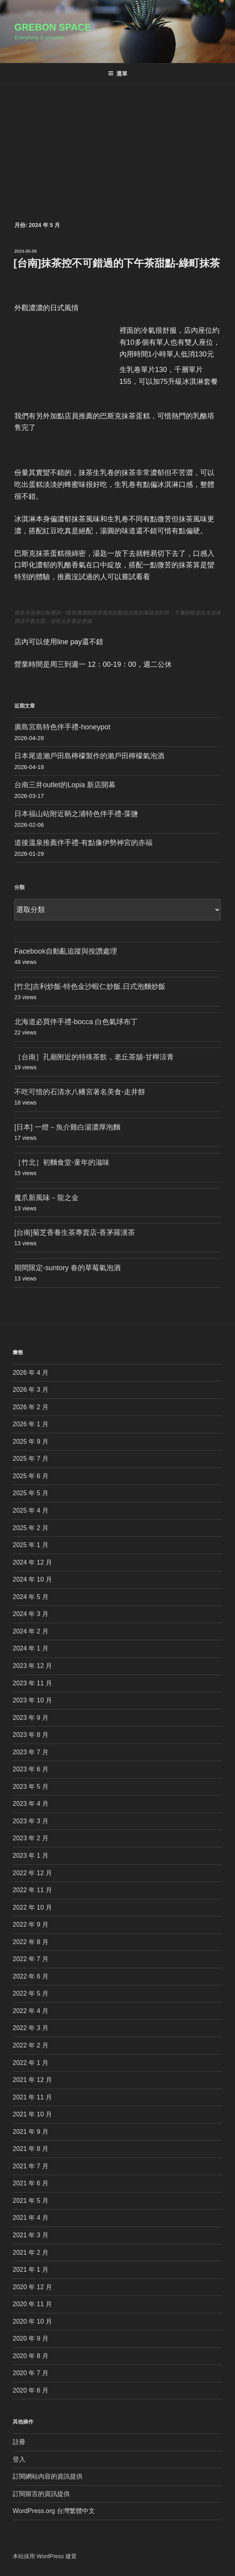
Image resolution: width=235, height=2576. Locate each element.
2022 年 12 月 (32, 1873)
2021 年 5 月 (30, 2200)
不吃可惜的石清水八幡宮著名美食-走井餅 (79, 1092)
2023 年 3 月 (30, 1821)
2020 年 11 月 (32, 2304)
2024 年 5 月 (30, 1596)
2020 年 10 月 (32, 2321)
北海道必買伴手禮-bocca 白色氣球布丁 (76, 1022)
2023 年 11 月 (32, 1683)
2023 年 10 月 (32, 1700)
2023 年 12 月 (32, 1665)
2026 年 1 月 (30, 1424)
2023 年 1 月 (30, 1855)
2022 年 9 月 (30, 1924)
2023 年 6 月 (30, 1769)
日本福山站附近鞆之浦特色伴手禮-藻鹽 (76, 814)
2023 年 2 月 (30, 1838)
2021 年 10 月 (32, 2114)
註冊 (19, 2442)
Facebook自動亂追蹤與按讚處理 (65, 951)
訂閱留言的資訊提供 (41, 2493)
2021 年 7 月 (30, 2166)
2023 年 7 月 (30, 1752)
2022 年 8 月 (30, 1942)
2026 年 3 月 (30, 1389)
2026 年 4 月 (30, 1372)
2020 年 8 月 (30, 2356)
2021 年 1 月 (30, 2269)
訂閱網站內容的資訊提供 (48, 2476)
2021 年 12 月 (32, 2079)
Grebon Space (52, 27)
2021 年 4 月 (30, 2217)
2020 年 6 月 (30, 2390)
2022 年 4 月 (30, 2010)
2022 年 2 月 (30, 2045)
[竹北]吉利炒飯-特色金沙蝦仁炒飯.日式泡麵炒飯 (90, 986)
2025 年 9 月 (30, 1441)
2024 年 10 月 (32, 1579)
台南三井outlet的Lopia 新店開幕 (65, 785)
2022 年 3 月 (30, 2028)
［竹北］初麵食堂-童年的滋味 (62, 1162)
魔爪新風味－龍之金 (46, 1198)
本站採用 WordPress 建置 (45, 2556)
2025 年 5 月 (30, 1493)
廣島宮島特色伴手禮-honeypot (62, 727)
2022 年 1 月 (30, 2062)
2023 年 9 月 (30, 1717)
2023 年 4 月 (30, 1803)
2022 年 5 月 (30, 1993)
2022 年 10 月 (32, 1907)
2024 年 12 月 (32, 1562)
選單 (117, 74)
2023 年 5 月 (30, 1786)
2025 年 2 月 (30, 1528)
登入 (19, 2459)
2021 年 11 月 (32, 2097)
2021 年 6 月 (30, 2183)
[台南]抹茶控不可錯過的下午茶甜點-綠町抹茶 (116, 263)
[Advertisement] (117, 144)
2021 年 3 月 (30, 2235)
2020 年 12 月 (32, 2287)
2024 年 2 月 (30, 1631)
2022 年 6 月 (30, 1976)
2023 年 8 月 (30, 1734)
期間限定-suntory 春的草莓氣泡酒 (67, 1268)
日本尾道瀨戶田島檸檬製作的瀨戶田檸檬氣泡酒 (89, 756)
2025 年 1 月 (30, 1545)
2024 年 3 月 (30, 1613)
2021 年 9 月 (30, 2131)
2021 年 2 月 (30, 2252)
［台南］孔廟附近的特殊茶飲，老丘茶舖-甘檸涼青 (94, 1057)
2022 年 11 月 (32, 1890)
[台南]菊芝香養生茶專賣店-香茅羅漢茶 (74, 1232)
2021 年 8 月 (30, 2148)
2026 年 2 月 (30, 1407)
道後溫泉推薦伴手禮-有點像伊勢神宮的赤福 (83, 843)
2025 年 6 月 (30, 1476)
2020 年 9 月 (30, 2338)
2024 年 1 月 (30, 1648)
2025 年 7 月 (30, 1458)
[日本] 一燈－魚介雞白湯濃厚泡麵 (67, 1127)
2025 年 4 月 (30, 1510)
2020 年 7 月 (30, 2373)
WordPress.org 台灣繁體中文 (54, 2510)
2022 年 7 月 (30, 1959)
